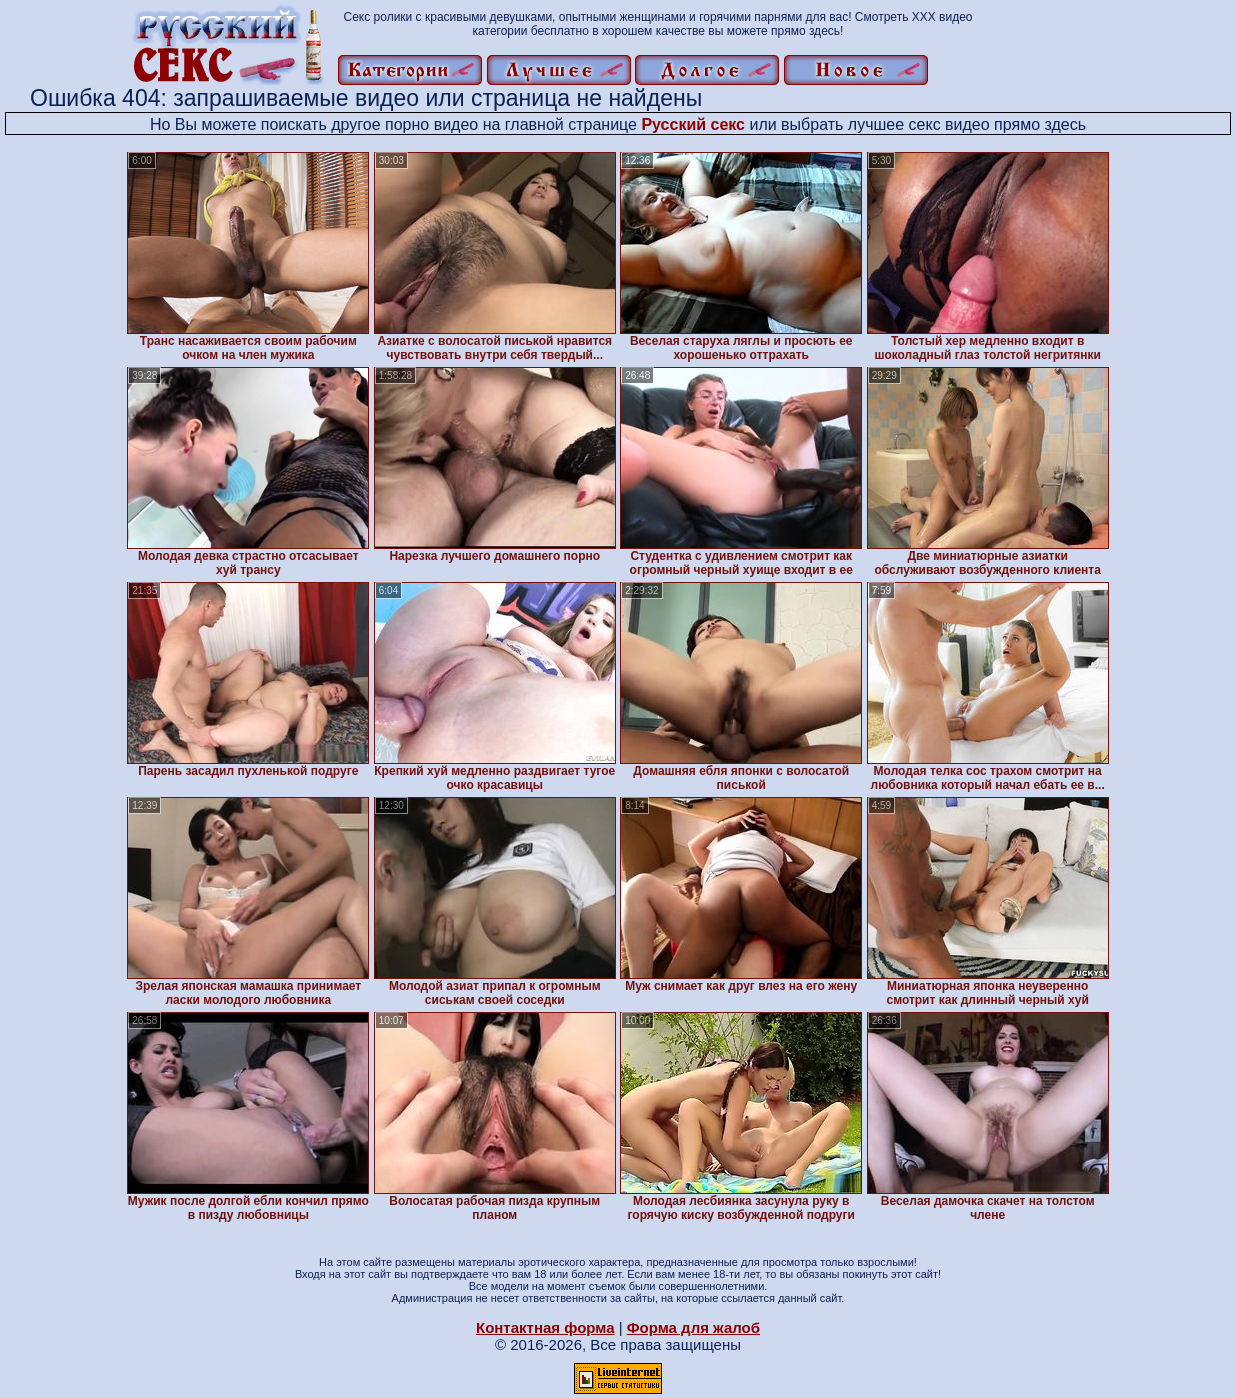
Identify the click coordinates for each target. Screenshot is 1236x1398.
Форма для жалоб (693, 1327)
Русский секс (693, 124)
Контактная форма (545, 1327)
